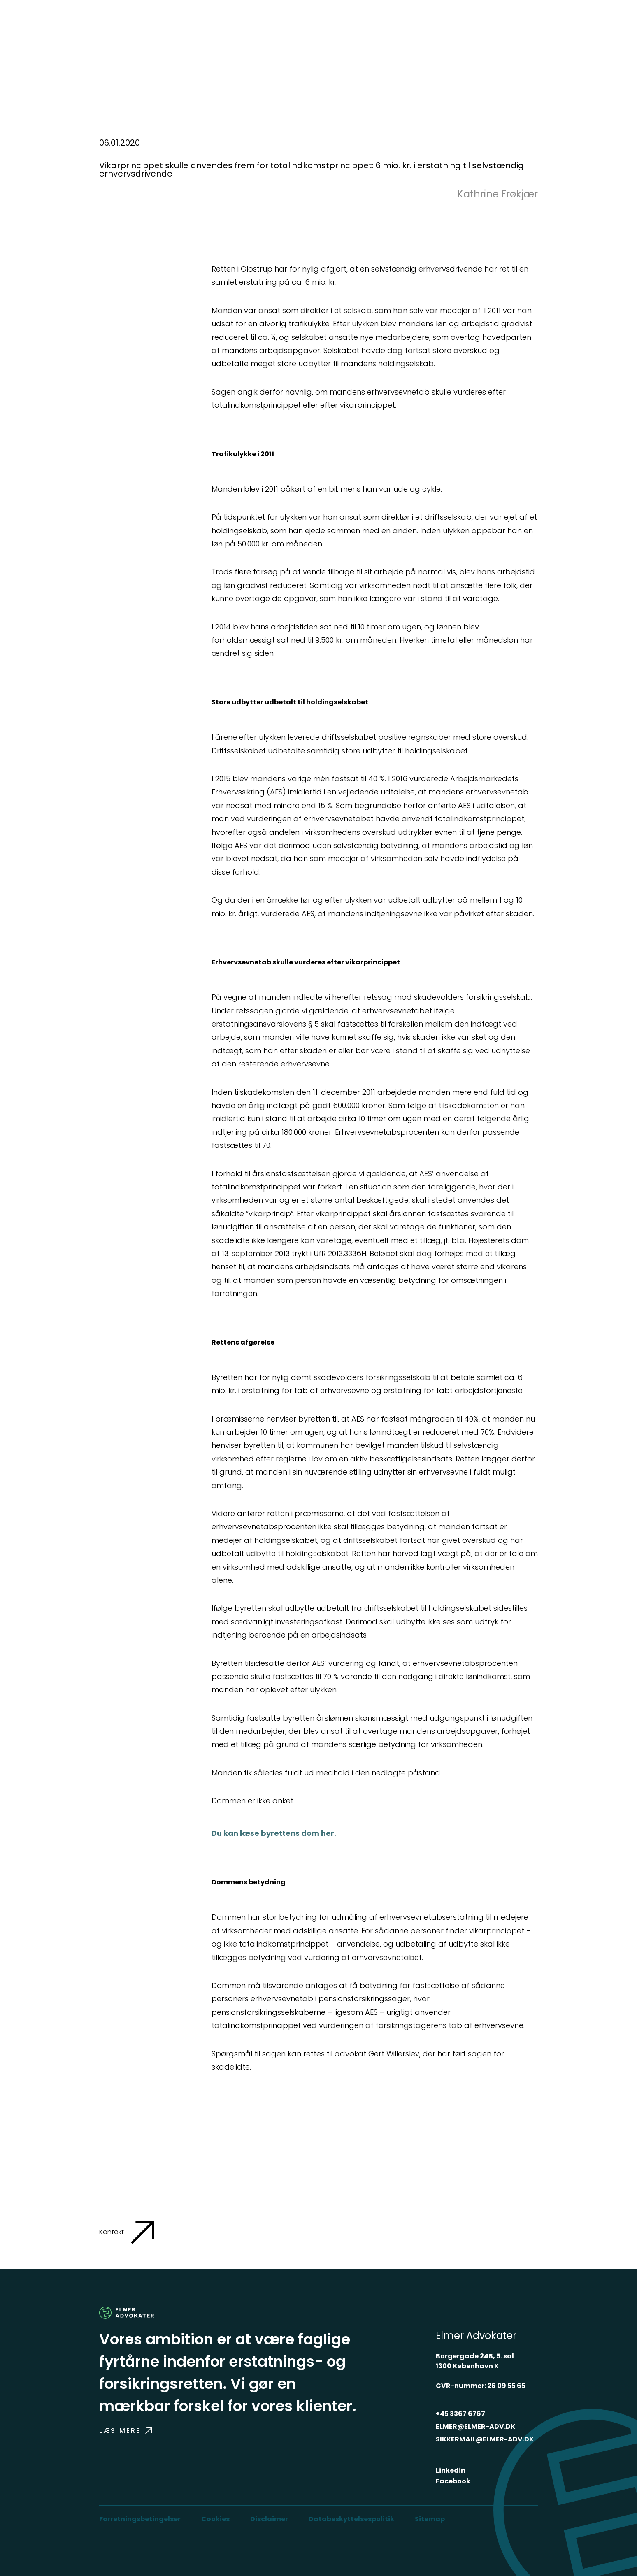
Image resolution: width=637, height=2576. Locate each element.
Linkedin (450, 2470)
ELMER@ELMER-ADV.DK (475, 2426)
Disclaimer (269, 2519)
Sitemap (430, 2519)
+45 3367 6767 (460, 2413)
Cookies (215, 2519)
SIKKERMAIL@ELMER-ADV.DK (485, 2439)
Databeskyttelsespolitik (351, 2519)
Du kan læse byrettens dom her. (274, 1833)
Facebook (453, 2481)
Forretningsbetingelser (140, 2519)
